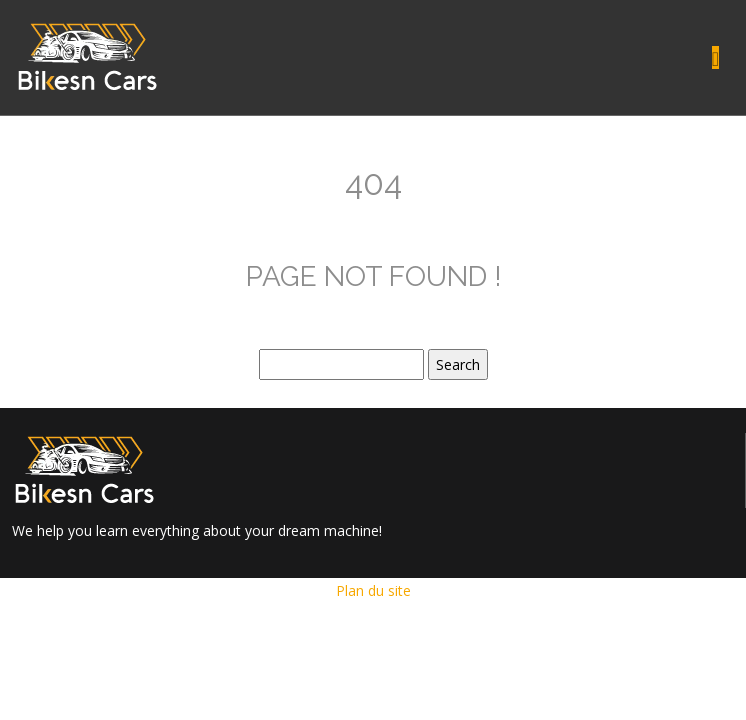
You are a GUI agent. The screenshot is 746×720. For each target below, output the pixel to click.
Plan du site (373, 590)
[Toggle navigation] (715, 57)
